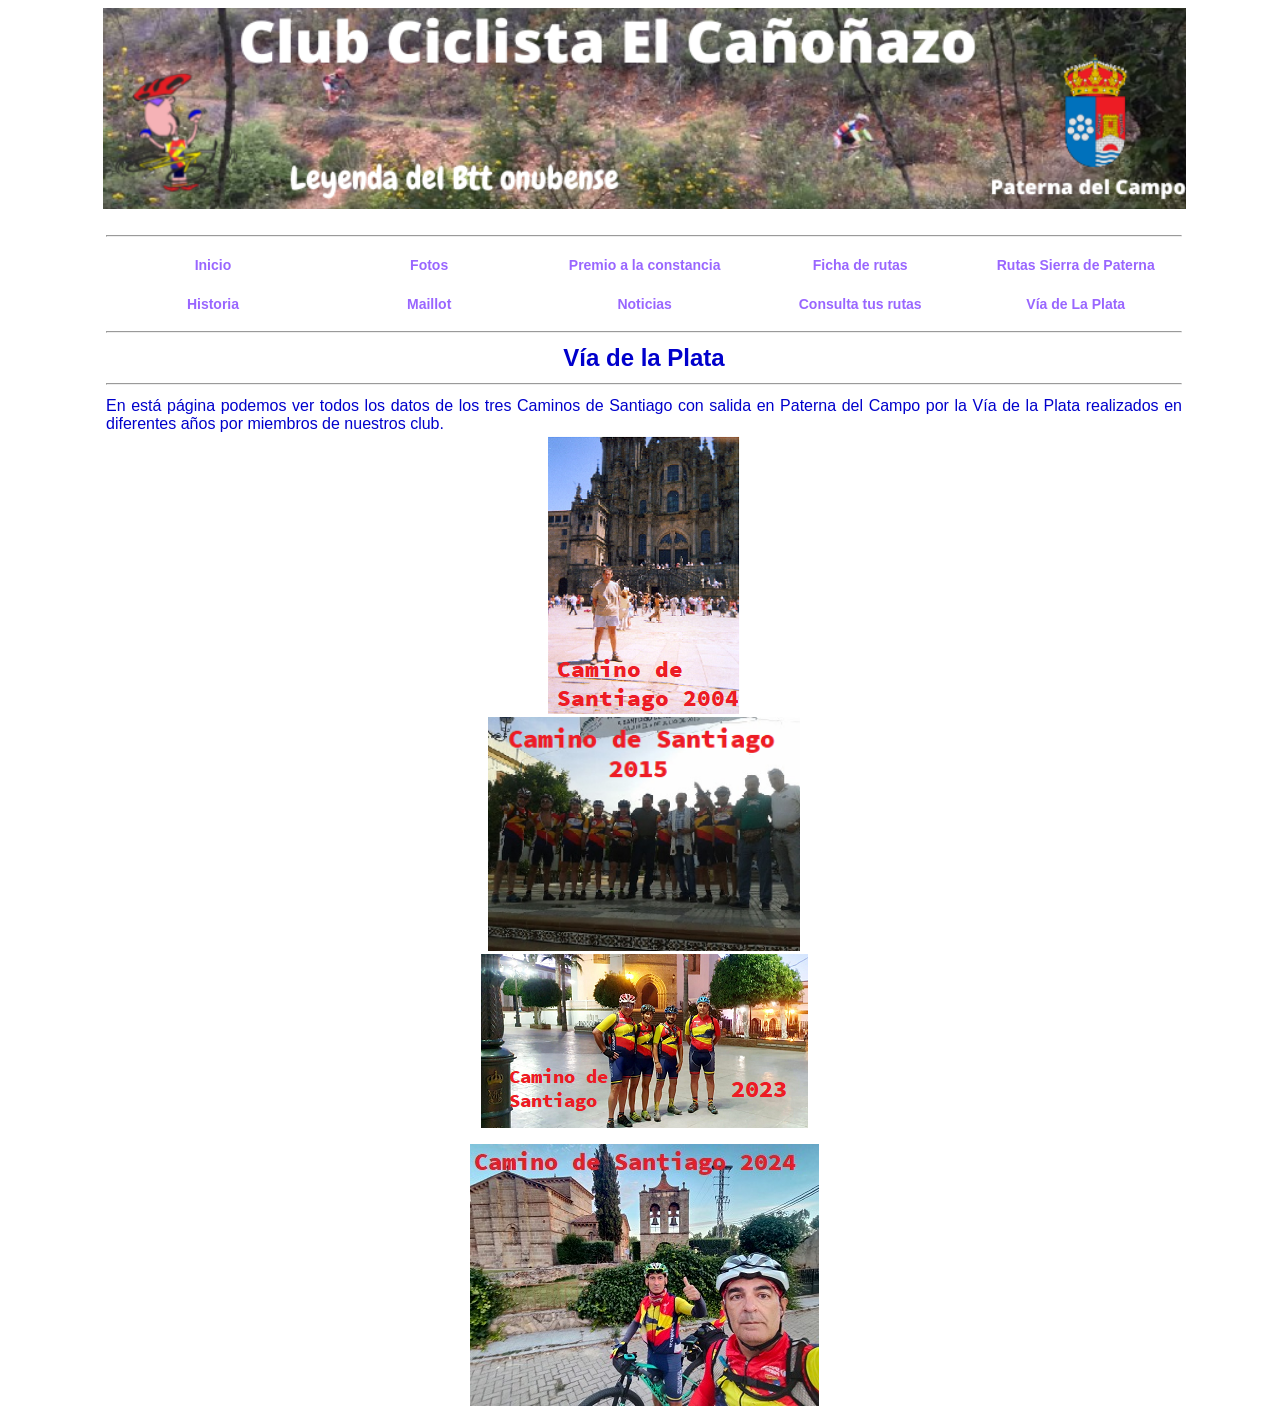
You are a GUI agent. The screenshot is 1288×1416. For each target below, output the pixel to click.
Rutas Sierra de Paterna (1076, 265)
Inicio (213, 265)
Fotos (429, 265)
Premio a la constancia (645, 265)
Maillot (429, 304)
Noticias (644, 304)
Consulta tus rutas (860, 304)
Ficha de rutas (860, 265)
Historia (213, 304)
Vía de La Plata (1075, 304)
